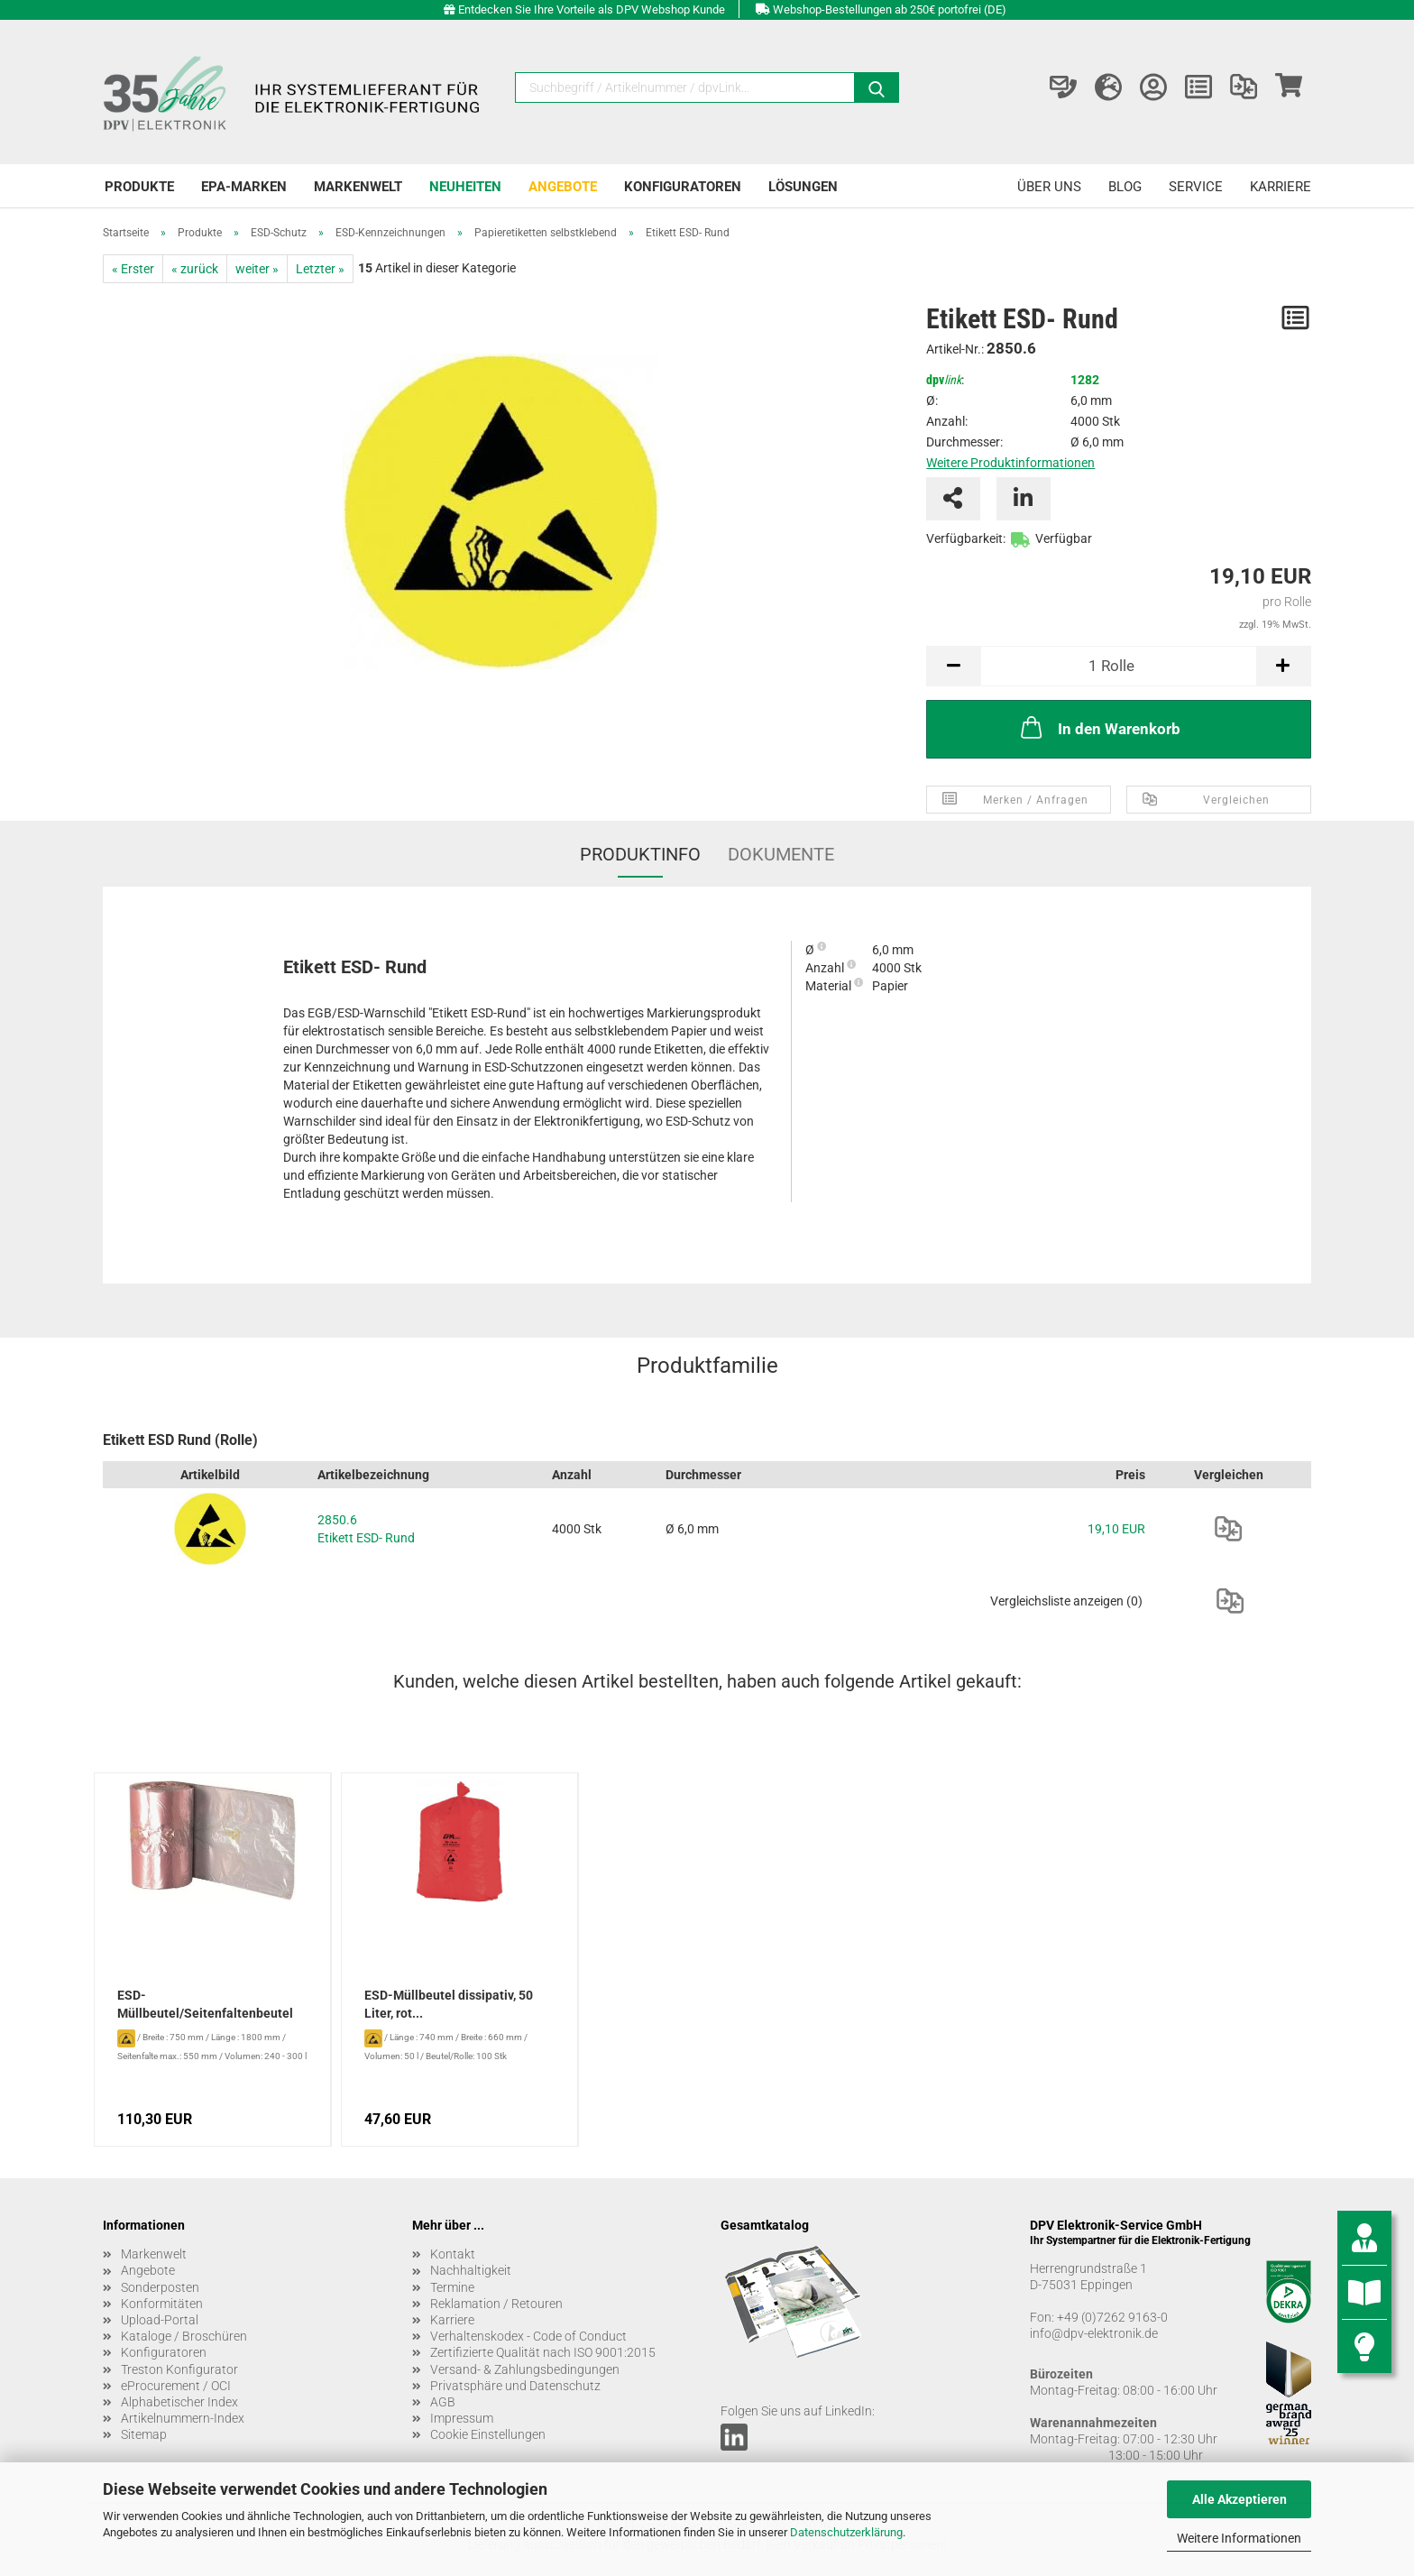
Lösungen (803, 187)
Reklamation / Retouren (496, 2303)
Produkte (139, 187)
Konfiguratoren (682, 187)
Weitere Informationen (1239, 2538)
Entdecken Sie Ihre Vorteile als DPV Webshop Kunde (591, 9)
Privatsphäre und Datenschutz (515, 2385)
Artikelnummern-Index (182, 2418)
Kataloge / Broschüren (184, 2336)
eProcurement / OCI (176, 2385)
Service (1196, 187)
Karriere (1280, 187)
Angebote (562, 187)
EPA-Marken (244, 187)
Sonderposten (160, 2287)
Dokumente (781, 854)
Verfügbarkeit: (965, 538)
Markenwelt (358, 187)
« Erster (133, 269)
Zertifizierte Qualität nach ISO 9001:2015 (543, 2352)
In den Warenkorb (1098, 727)
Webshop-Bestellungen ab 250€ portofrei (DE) (889, 9)
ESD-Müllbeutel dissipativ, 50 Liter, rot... (448, 2004)
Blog (1125, 187)
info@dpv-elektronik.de (1094, 2333)
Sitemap (144, 2434)
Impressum (461, 2418)
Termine (452, 2287)
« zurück (194, 269)
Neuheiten (465, 187)
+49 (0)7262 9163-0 (1112, 2317)
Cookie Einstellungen (488, 2434)
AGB (442, 2402)
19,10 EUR (1116, 1529)
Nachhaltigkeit (470, 2270)
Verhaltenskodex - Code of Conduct (528, 2336)
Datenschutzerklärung (846, 2532)
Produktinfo (640, 854)
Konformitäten (162, 2303)
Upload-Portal (159, 2320)
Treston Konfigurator (179, 2369)
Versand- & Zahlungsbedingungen (525, 2369)
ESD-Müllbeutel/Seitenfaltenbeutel (205, 2004)
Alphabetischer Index (179, 2402)
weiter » (257, 269)
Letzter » (320, 269)
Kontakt (452, 2254)
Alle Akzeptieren (1239, 2499)
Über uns (1049, 187)
